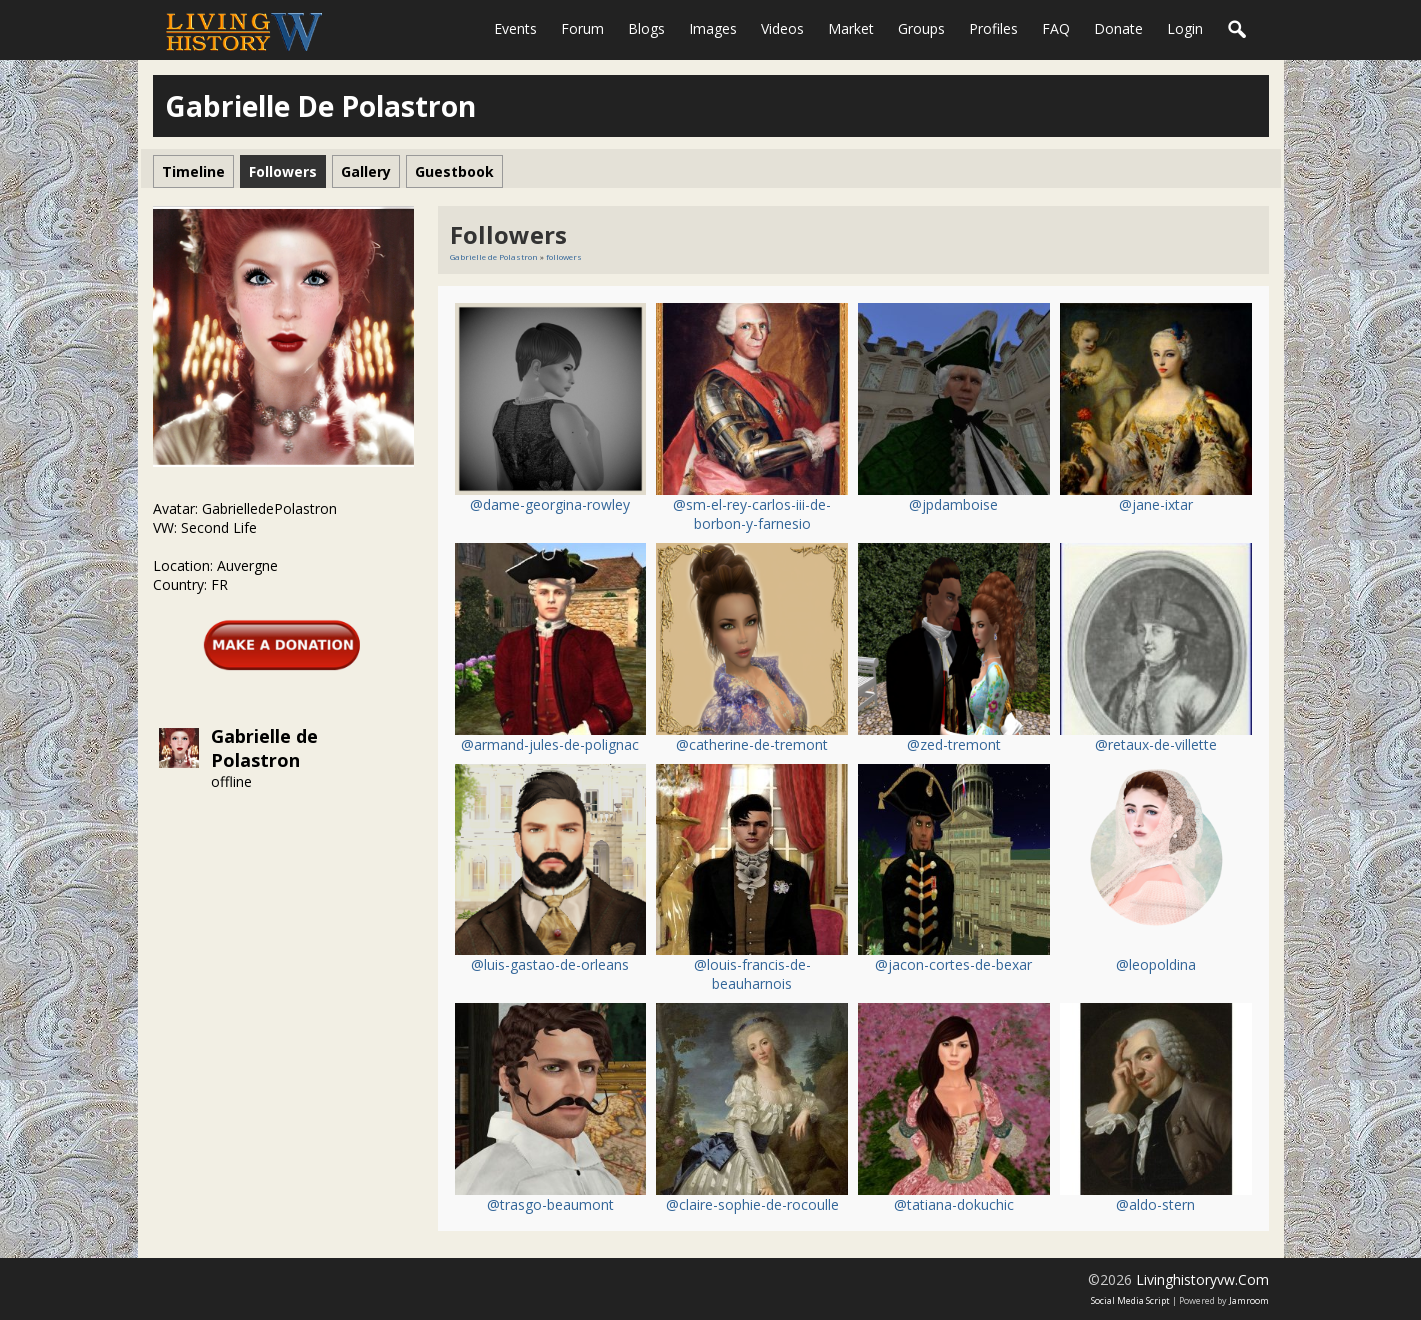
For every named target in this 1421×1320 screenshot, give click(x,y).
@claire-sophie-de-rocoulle (752, 1204)
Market (851, 28)
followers (564, 256)
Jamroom (1249, 1300)
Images (713, 28)
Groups (921, 28)
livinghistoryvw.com (1202, 1279)
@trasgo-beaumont (550, 1204)
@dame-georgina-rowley (550, 504)
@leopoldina (1156, 964)
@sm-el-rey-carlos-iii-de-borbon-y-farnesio (752, 514)
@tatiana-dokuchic (954, 1204)
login (1185, 28)
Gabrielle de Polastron (264, 748)
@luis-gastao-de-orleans (550, 964)
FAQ (1056, 28)
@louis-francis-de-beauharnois (752, 974)
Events (515, 28)
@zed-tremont (954, 744)
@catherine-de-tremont (752, 744)
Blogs (646, 28)
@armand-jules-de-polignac (550, 744)
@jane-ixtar (1156, 504)
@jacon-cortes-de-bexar (953, 964)
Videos (782, 28)
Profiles (993, 28)
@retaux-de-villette (1156, 744)
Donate (1118, 28)
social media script (1130, 1300)
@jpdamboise (953, 504)
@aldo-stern (1155, 1204)
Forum (582, 28)
